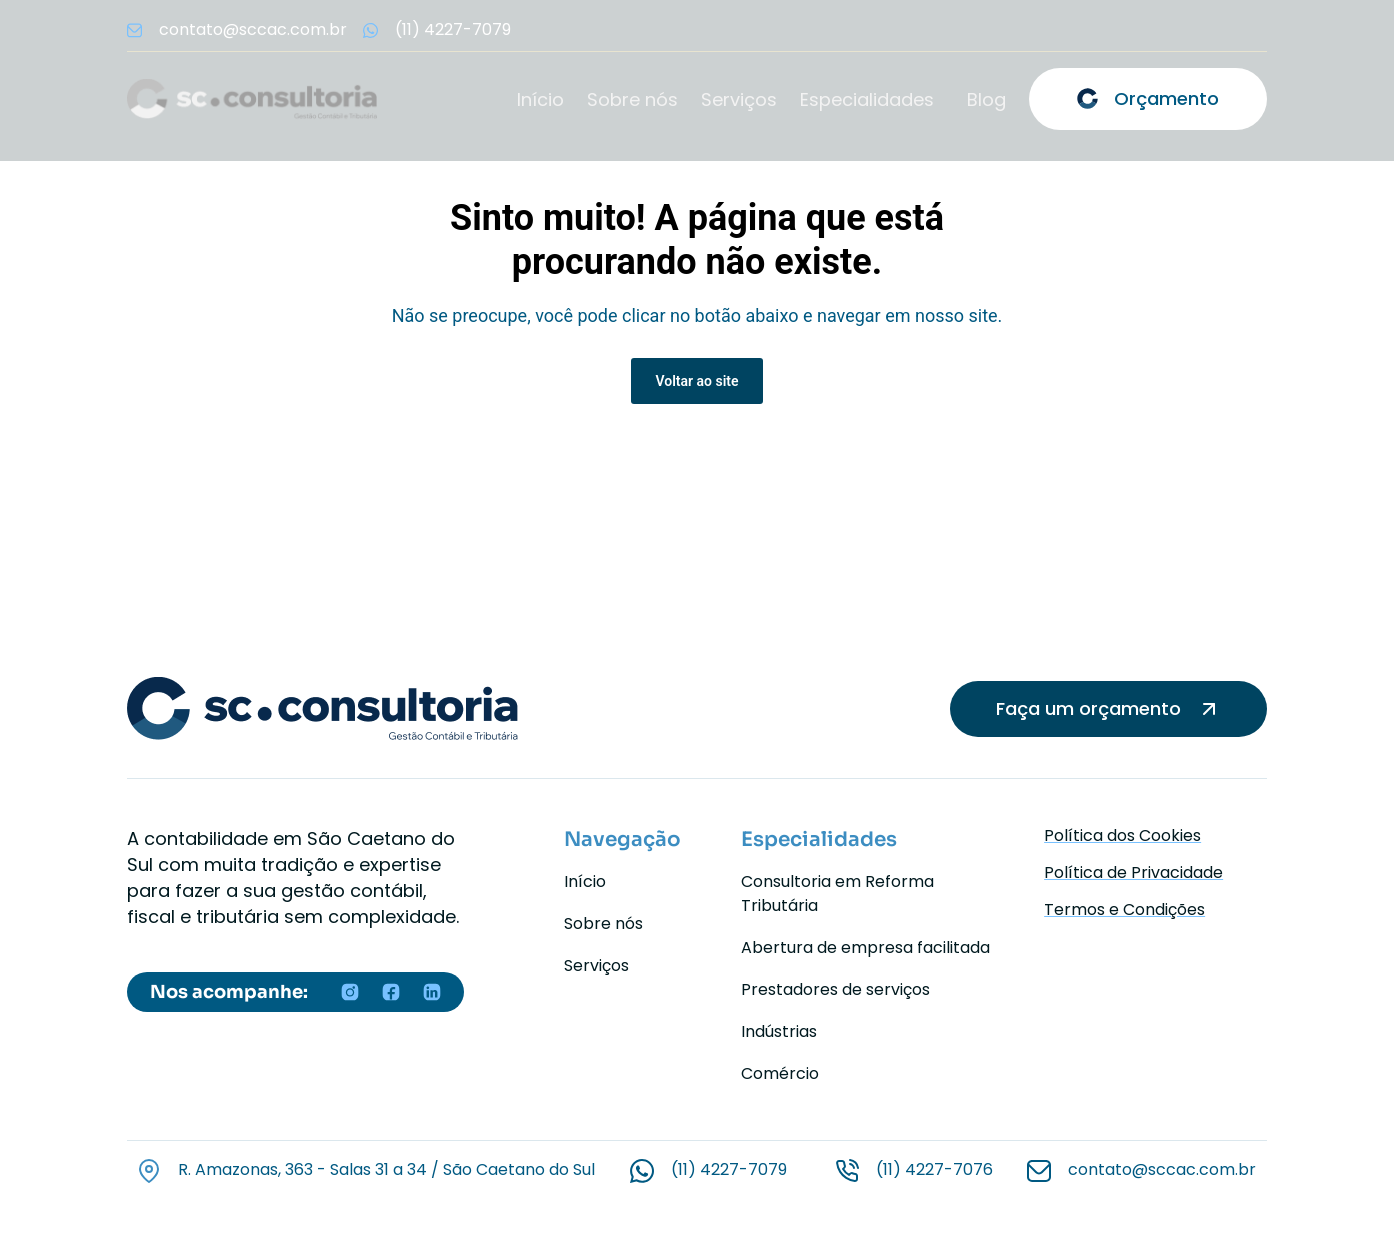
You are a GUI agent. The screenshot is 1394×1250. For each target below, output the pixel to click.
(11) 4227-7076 (934, 1169)
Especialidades (867, 100)
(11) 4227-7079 (729, 1169)
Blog (986, 100)
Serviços (739, 100)
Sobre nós (632, 100)
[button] (872, 100)
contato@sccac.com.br (1162, 1169)
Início (540, 100)
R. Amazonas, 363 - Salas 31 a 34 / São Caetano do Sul (386, 1169)
